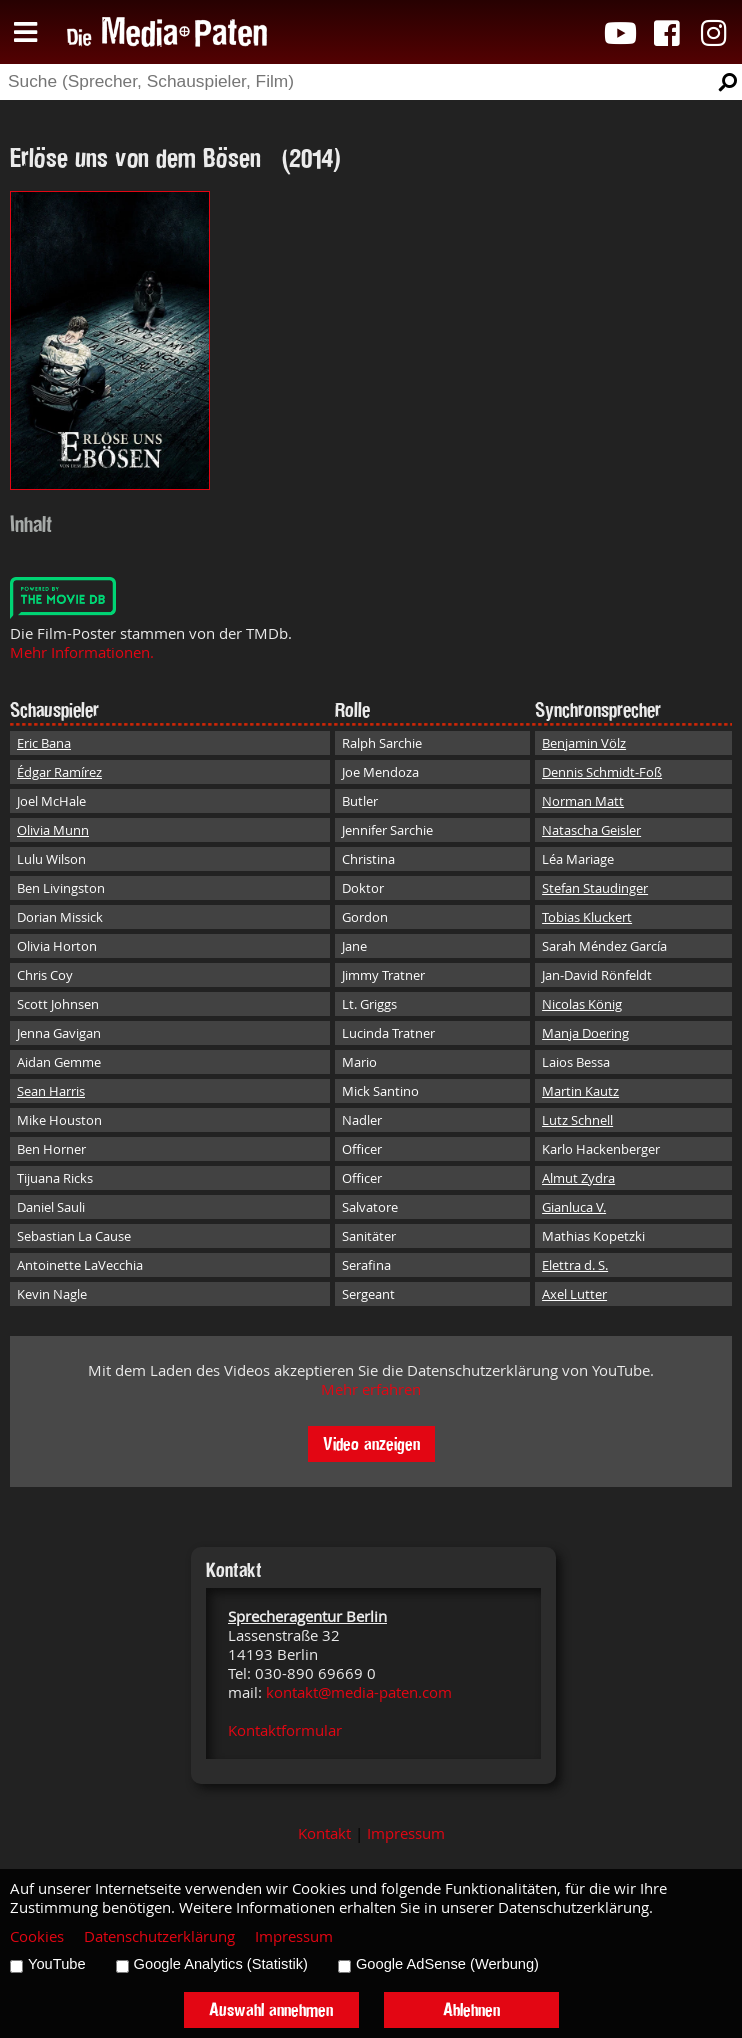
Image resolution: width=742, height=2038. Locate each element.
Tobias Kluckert (587, 917)
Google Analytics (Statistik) (221, 1964)
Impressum (406, 1833)
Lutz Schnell (577, 1120)
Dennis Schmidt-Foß (602, 772)
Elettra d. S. (575, 1265)
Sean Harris (51, 1091)
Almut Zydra (578, 1178)
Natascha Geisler (591, 830)
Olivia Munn (53, 830)
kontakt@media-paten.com (359, 1692)
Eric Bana (44, 743)
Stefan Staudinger (595, 888)
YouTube (57, 1964)
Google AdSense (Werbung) (447, 1964)
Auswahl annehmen (271, 2009)
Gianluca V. (574, 1207)
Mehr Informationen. (82, 652)
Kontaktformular (285, 1730)
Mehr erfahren (371, 1389)
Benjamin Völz (584, 743)
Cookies (37, 1936)
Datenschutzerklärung (159, 1936)
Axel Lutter (574, 1294)
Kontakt (324, 1833)
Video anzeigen (371, 1443)
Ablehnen (471, 2009)
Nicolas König (582, 1004)
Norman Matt (583, 801)
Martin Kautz (580, 1091)
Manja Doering (585, 1033)
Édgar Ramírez (59, 772)
